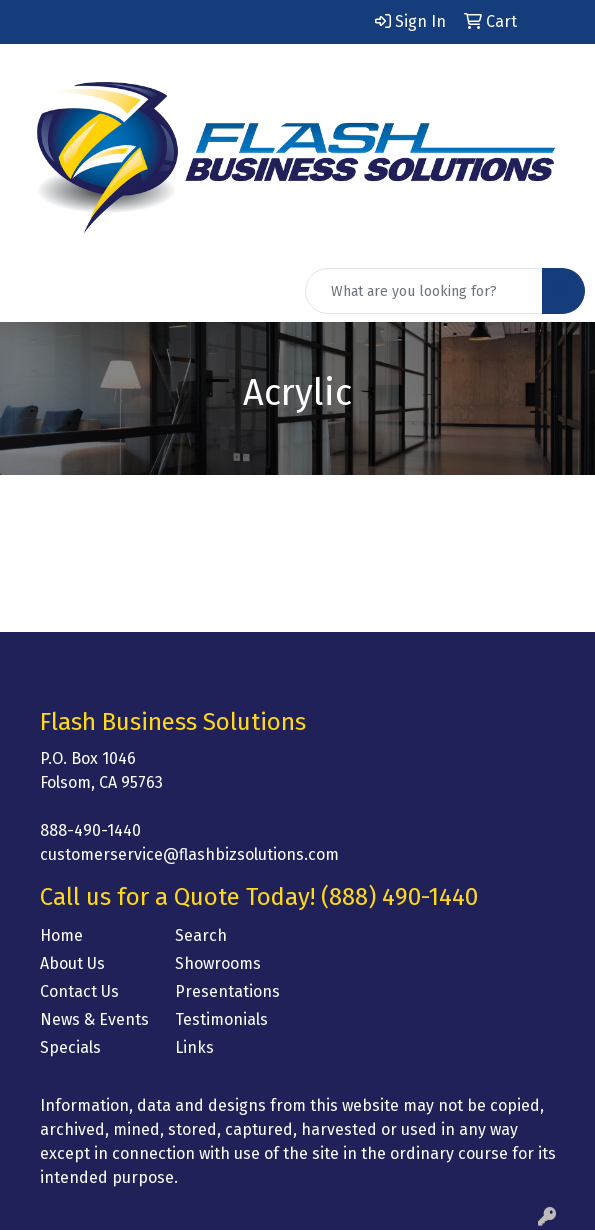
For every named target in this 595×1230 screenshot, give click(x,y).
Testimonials (221, 1019)
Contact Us (79, 991)
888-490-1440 (90, 830)
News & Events (94, 1019)
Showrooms (218, 963)
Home (61, 935)
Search (201, 935)
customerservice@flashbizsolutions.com (189, 854)
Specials (70, 1047)
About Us (72, 963)
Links (194, 1047)
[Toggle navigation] (31, 291)
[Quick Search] (424, 291)
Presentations (227, 991)
